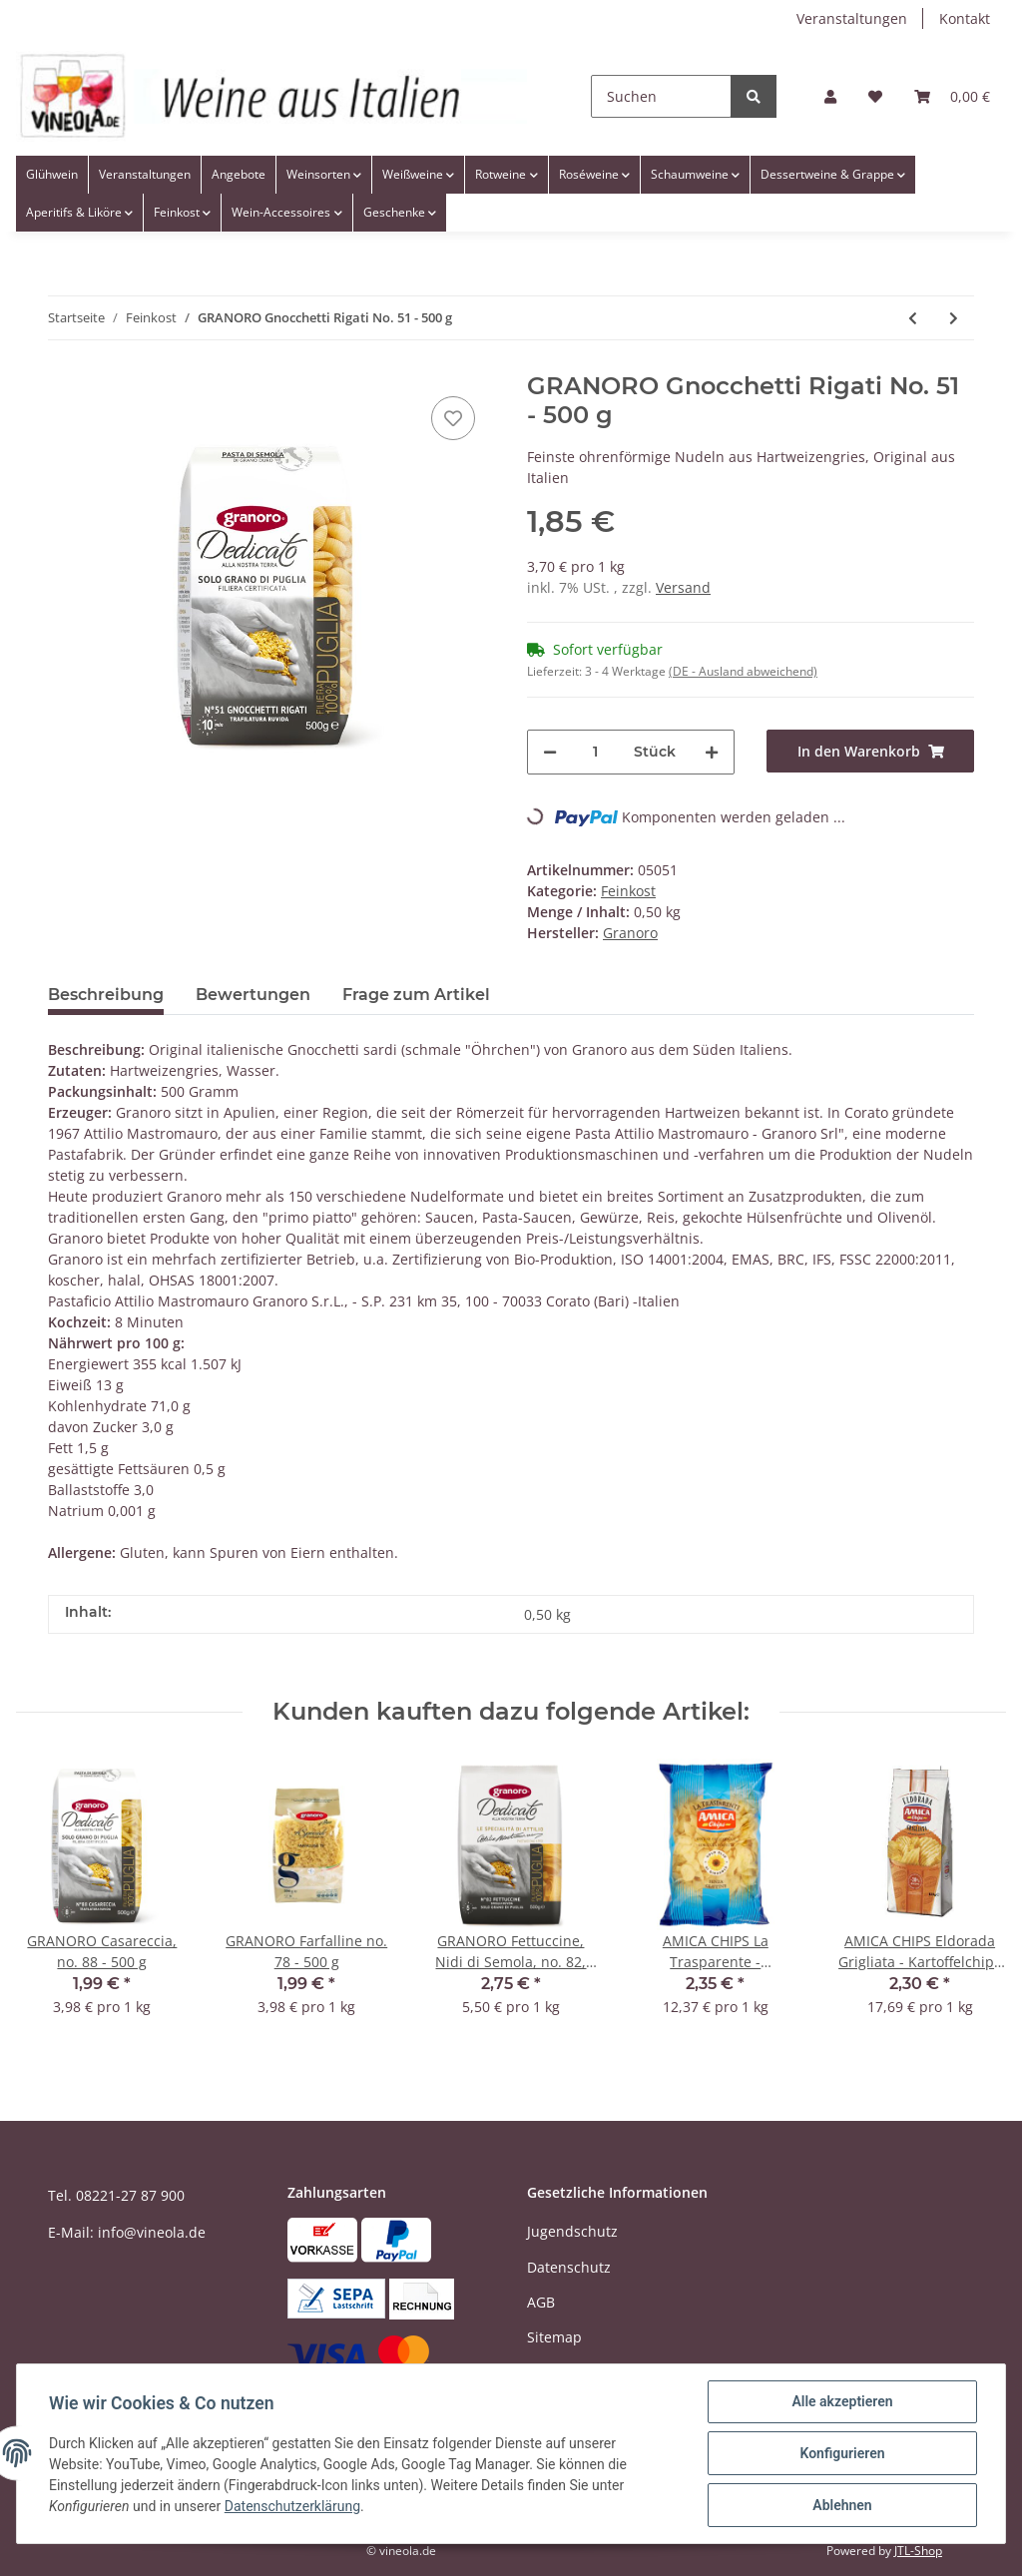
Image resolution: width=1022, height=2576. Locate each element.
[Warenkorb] (952, 96)
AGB (541, 2302)
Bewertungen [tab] (253, 994)
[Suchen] (661, 96)
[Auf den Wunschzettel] (453, 418)
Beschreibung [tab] (106, 994)
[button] (830, 96)
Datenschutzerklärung (292, 2506)
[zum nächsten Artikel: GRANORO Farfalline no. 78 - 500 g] (953, 317)
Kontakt (964, 18)
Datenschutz (569, 2267)
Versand (683, 587)
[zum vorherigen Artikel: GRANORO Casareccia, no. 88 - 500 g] (912, 317)
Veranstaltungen (851, 18)
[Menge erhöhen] (712, 752)
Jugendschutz (572, 2231)
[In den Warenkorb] (870, 751)
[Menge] (595, 752)
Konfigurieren (841, 2453)
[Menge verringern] (550, 752)
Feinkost (628, 890)
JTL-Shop (918, 2550)
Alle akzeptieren (841, 2401)
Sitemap (554, 2336)
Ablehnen (841, 2505)
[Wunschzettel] (875, 96)
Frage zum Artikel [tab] (416, 994)
